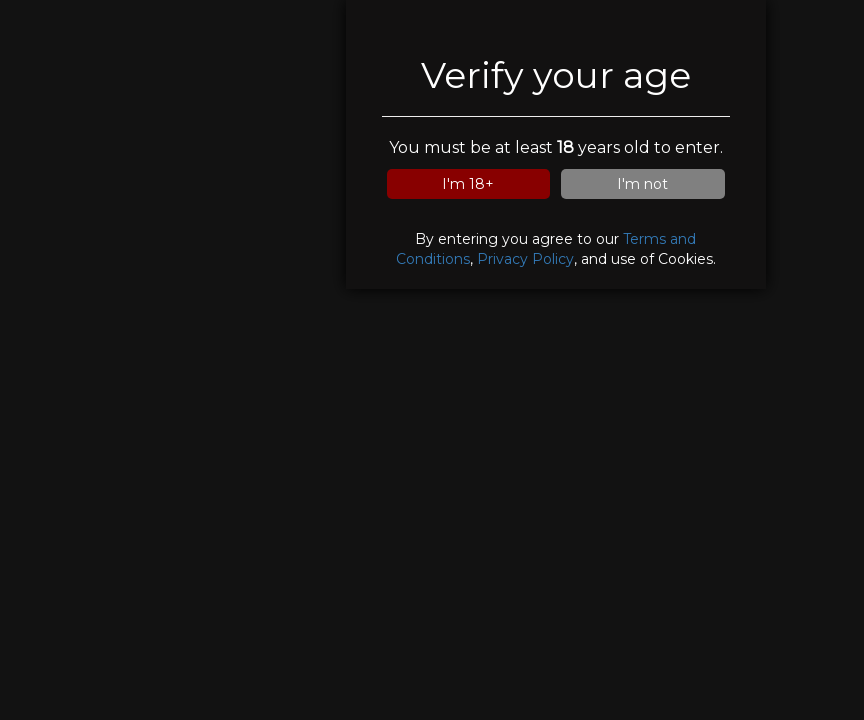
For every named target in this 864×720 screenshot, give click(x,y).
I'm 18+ (468, 184)
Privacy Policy (525, 259)
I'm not (642, 184)
